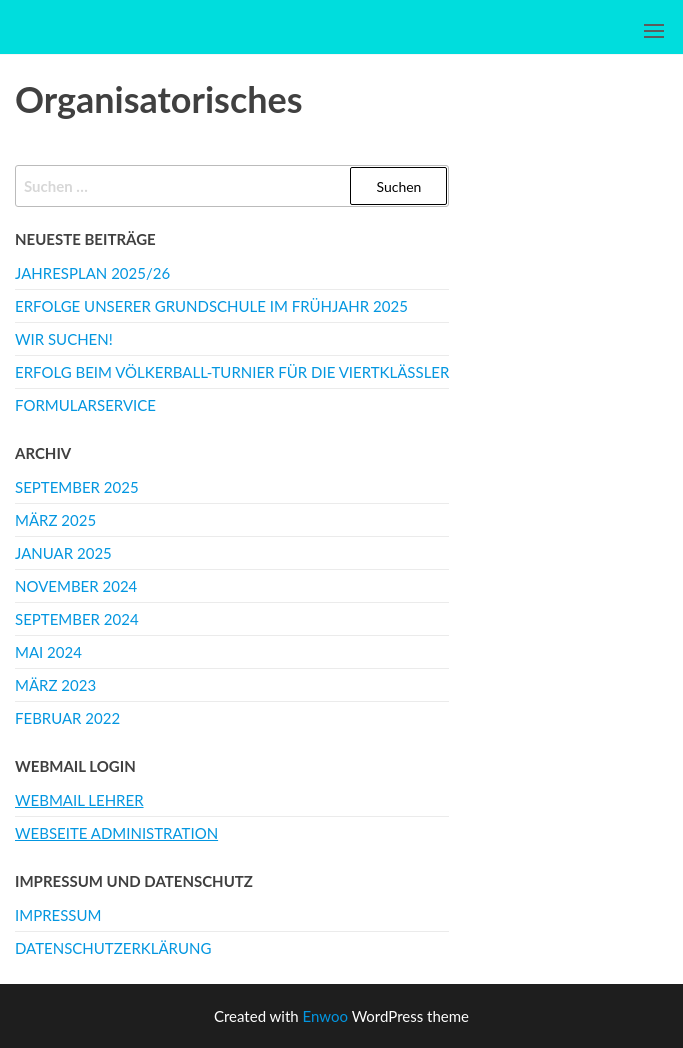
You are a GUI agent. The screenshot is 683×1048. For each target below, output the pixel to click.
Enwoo (325, 1016)
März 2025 (55, 520)
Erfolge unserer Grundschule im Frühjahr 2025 (211, 306)
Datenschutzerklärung (113, 948)
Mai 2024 (48, 652)
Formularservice (85, 405)
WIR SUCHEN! (64, 339)
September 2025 (77, 487)
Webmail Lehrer (79, 800)
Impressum (58, 915)
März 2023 (55, 685)
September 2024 (77, 619)
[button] (654, 31)
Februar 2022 (67, 718)
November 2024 (76, 586)
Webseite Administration (116, 833)
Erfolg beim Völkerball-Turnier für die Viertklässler (232, 372)
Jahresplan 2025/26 (92, 273)
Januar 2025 (63, 553)
